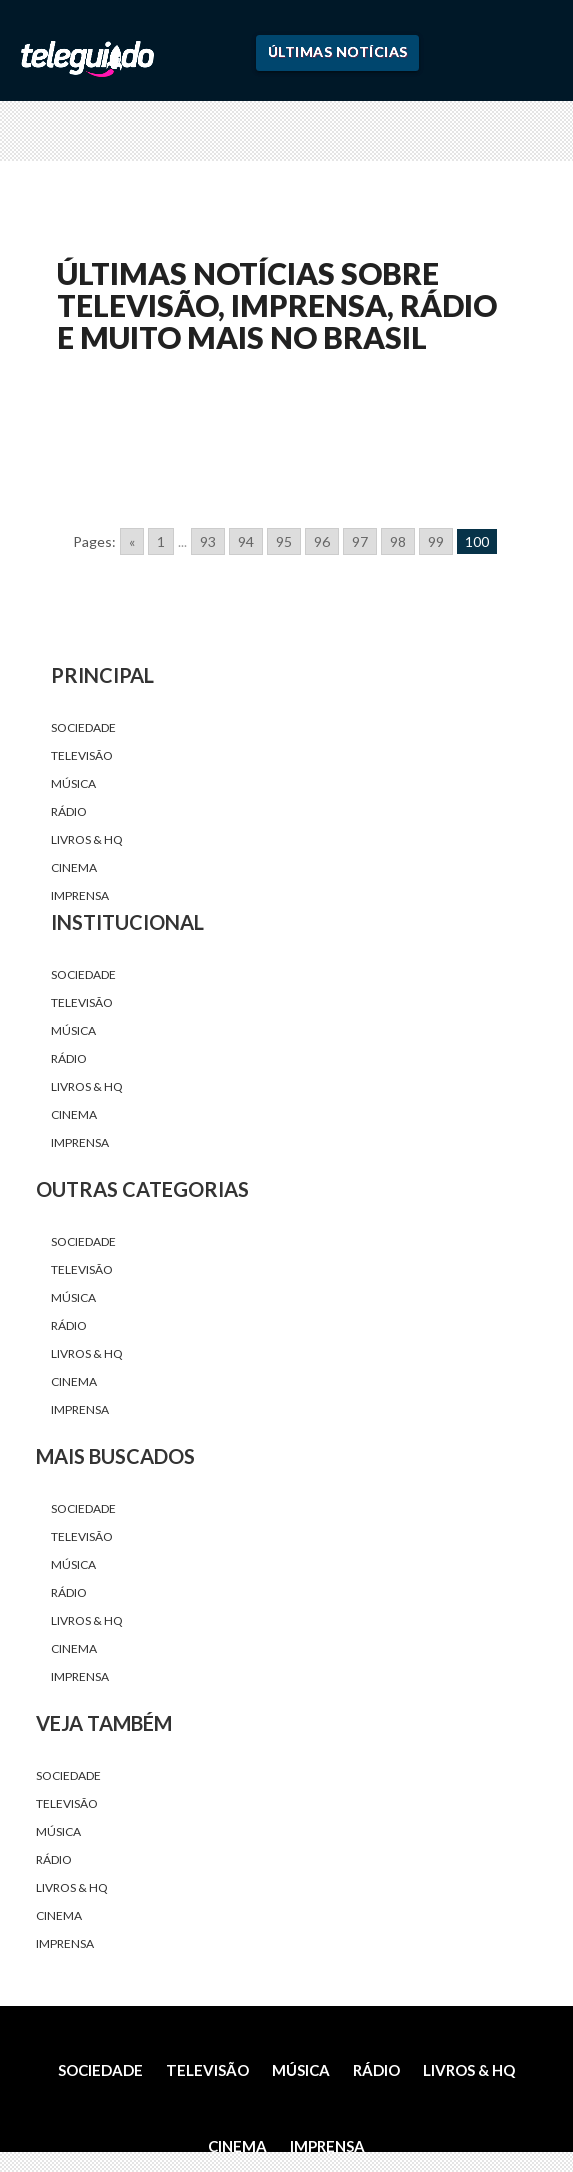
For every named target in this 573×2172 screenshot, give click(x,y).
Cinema (74, 867)
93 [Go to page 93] (208, 541)
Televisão (82, 755)
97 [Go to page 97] (360, 541)
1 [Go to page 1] (161, 541)
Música (73, 783)
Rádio (69, 811)
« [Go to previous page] (132, 541)
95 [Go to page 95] (284, 541)
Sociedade (83, 727)
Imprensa (80, 895)
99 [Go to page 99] (436, 541)
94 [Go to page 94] (246, 541)
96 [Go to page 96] (322, 541)
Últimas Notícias (338, 51)
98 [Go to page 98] (398, 541)
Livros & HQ (87, 839)
